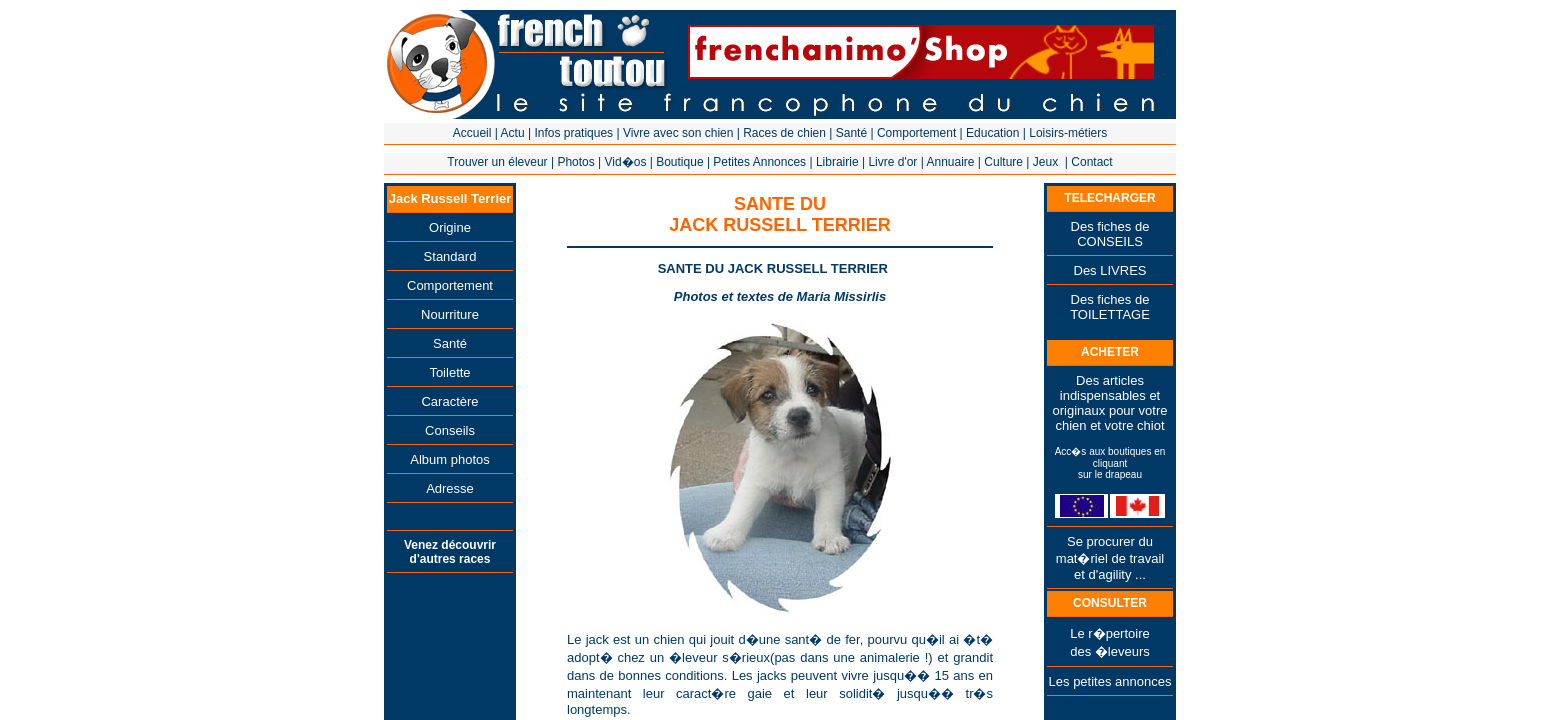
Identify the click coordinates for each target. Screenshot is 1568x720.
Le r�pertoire (1109, 633)
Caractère (449, 401)
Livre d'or (892, 162)
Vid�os (626, 162)
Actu (513, 133)
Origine (450, 227)
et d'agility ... (1110, 574)
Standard (450, 256)
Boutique (679, 162)
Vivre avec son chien (678, 133)
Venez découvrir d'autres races (450, 552)
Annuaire (950, 162)
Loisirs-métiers (1068, 133)
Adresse (450, 488)
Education (992, 133)
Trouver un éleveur (497, 162)
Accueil (472, 133)
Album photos (450, 459)
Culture (1003, 162)
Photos (575, 162)
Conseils (450, 430)
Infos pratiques (573, 133)
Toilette (449, 372)
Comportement (916, 133)
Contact (1091, 162)
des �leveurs (1109, 651)
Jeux (1045, 162)
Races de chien (784, 133)
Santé (851, 133)
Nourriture (450, 314)
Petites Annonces (759, 162)
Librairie (837, 162)
